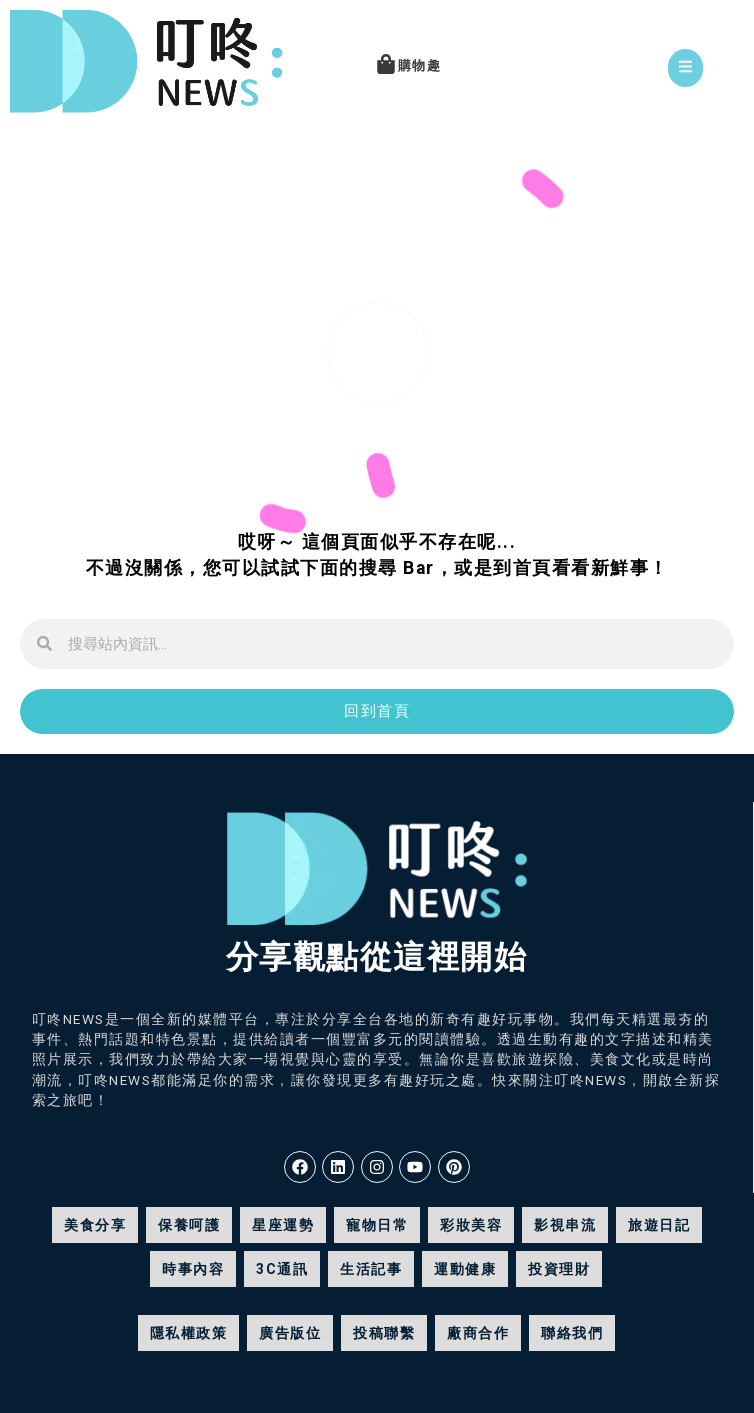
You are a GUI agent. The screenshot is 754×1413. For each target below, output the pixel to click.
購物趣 (420, 65)
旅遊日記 (659, 1225)
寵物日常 (377, 1225)
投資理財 (559, 1269)
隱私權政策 (189, 1333)
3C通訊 (282, 1269)
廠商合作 (478, 1333)
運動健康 (465, 1269)
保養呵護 (189, 1225)
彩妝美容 (471, 1225)
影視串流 (565, 1225)
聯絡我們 (572, 1333)
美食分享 (95, 1225)
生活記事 (371, 1269)
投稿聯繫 (384, 1333)
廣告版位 (290, 1333)
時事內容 (193, 1269)
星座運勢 (283, 1225)
